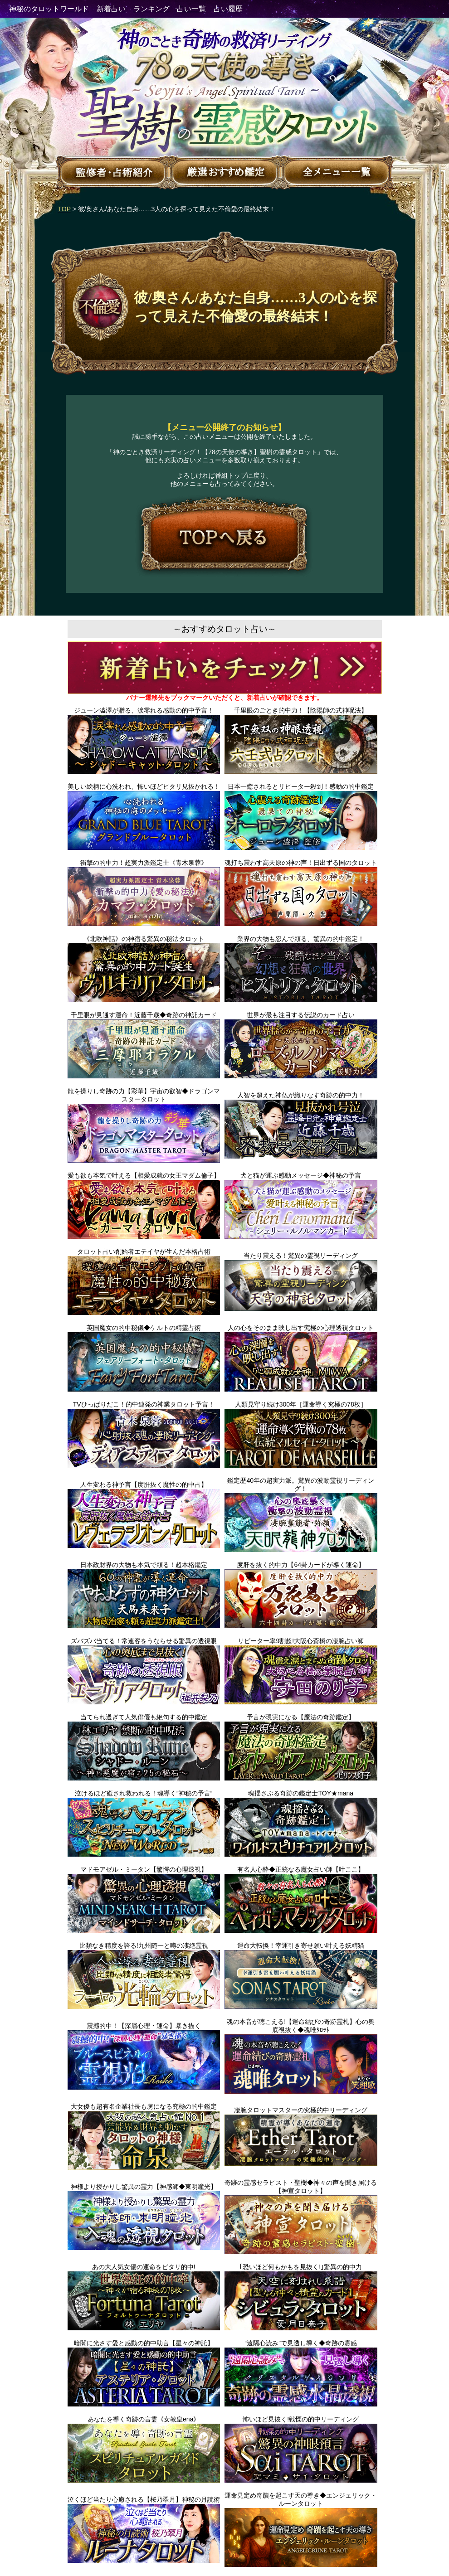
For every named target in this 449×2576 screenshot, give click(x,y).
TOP (64, 209)
